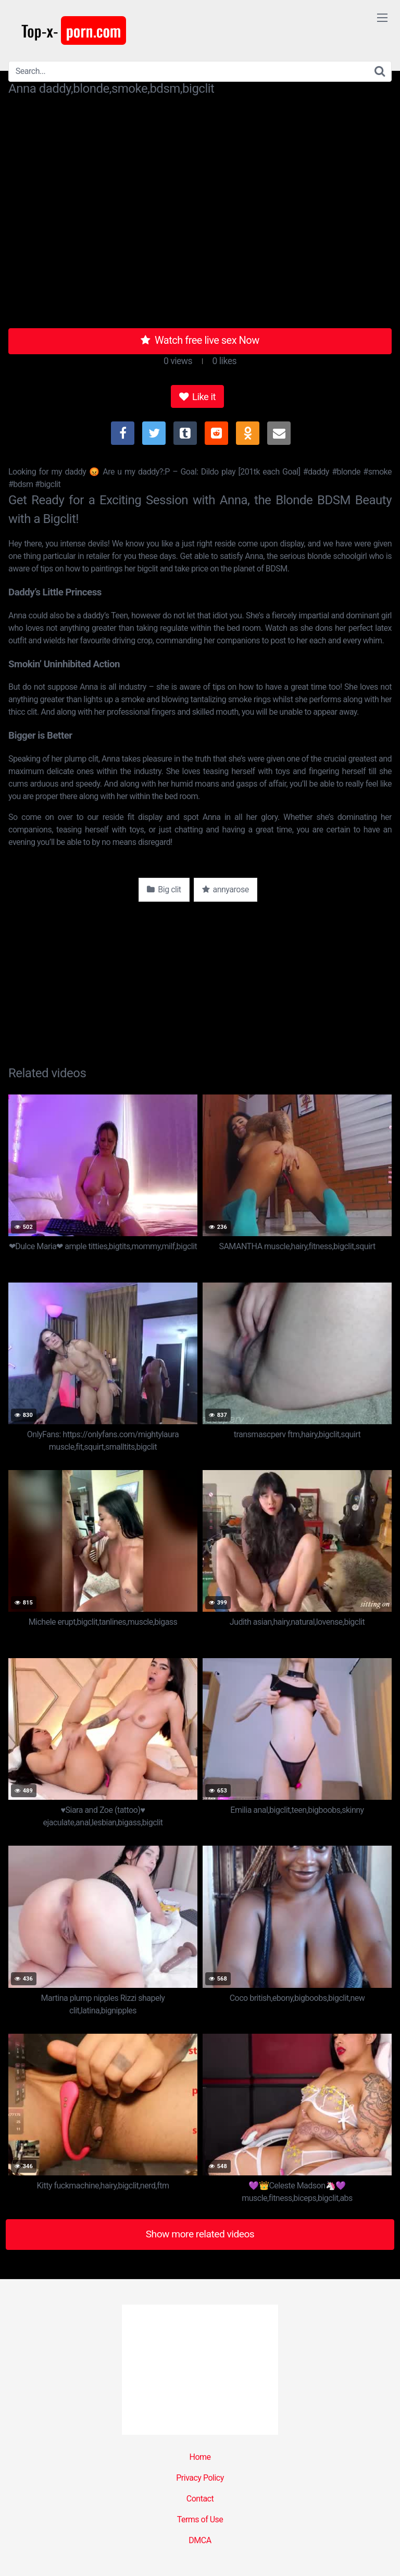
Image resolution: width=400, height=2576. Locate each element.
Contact (200, 2499)
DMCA (200, 2540)
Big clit (164, 889)
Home (199, 2457)
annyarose (225, 889)
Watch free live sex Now (200, 340)
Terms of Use (200, 2519)
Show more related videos (200, 2234)
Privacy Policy (200, 2478)
